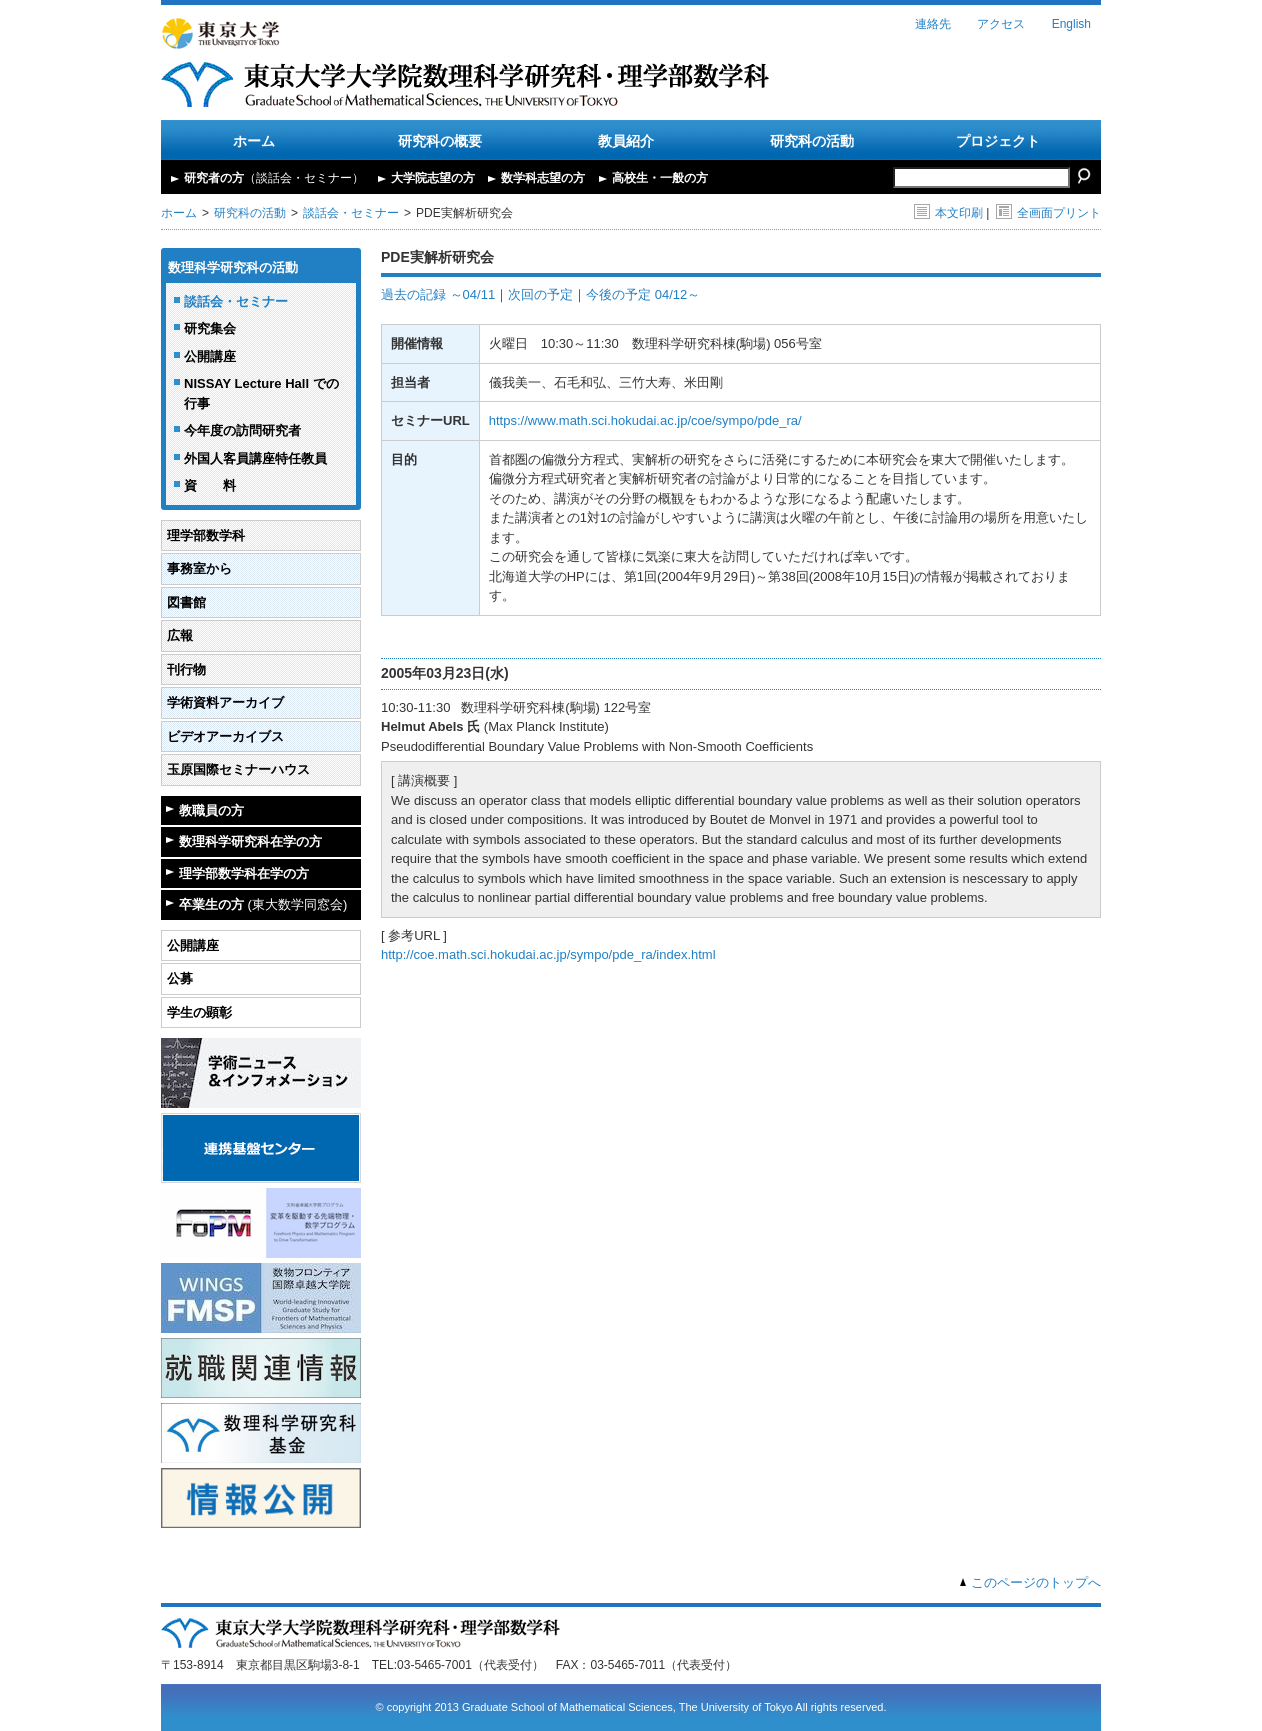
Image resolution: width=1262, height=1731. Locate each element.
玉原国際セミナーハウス (238, 769)
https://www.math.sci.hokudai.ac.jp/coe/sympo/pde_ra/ (645, 420)
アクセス (1001, 24)
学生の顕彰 (199, 1012)
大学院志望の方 (433, 178)
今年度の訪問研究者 (242, 430)
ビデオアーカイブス (225, 736)
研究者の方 (274, 178)
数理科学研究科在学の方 (250, 841)
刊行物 (186, 669)
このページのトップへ (1036, 1582)
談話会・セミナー (351, 213)
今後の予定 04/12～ (643, 294)
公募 (180, 978)
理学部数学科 (206, 535)
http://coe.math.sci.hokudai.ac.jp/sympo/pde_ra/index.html (548, 954)
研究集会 (210, 328)
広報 (180, 635)
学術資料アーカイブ (225, 702)
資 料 (210, 485)
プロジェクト (998, 141)
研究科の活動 (812, 141)
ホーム (254, 141)
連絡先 (933, 24)
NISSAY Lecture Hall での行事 (261, 393)
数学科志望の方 (543, 178)
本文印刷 (948, 213)
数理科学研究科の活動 (233, 267)
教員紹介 (626, 141)
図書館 (186, 602)
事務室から (199, 568)
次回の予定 (540, 294)
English (1071, 24)
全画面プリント (1048, 213)
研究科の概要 (440, 141)
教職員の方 (211, 810)
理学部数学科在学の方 (244, 873)
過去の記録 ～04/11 (438, 294)
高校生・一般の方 (660, 178)
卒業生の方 (263, 904)
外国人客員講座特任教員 (255, 458)
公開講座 (210, 356)
